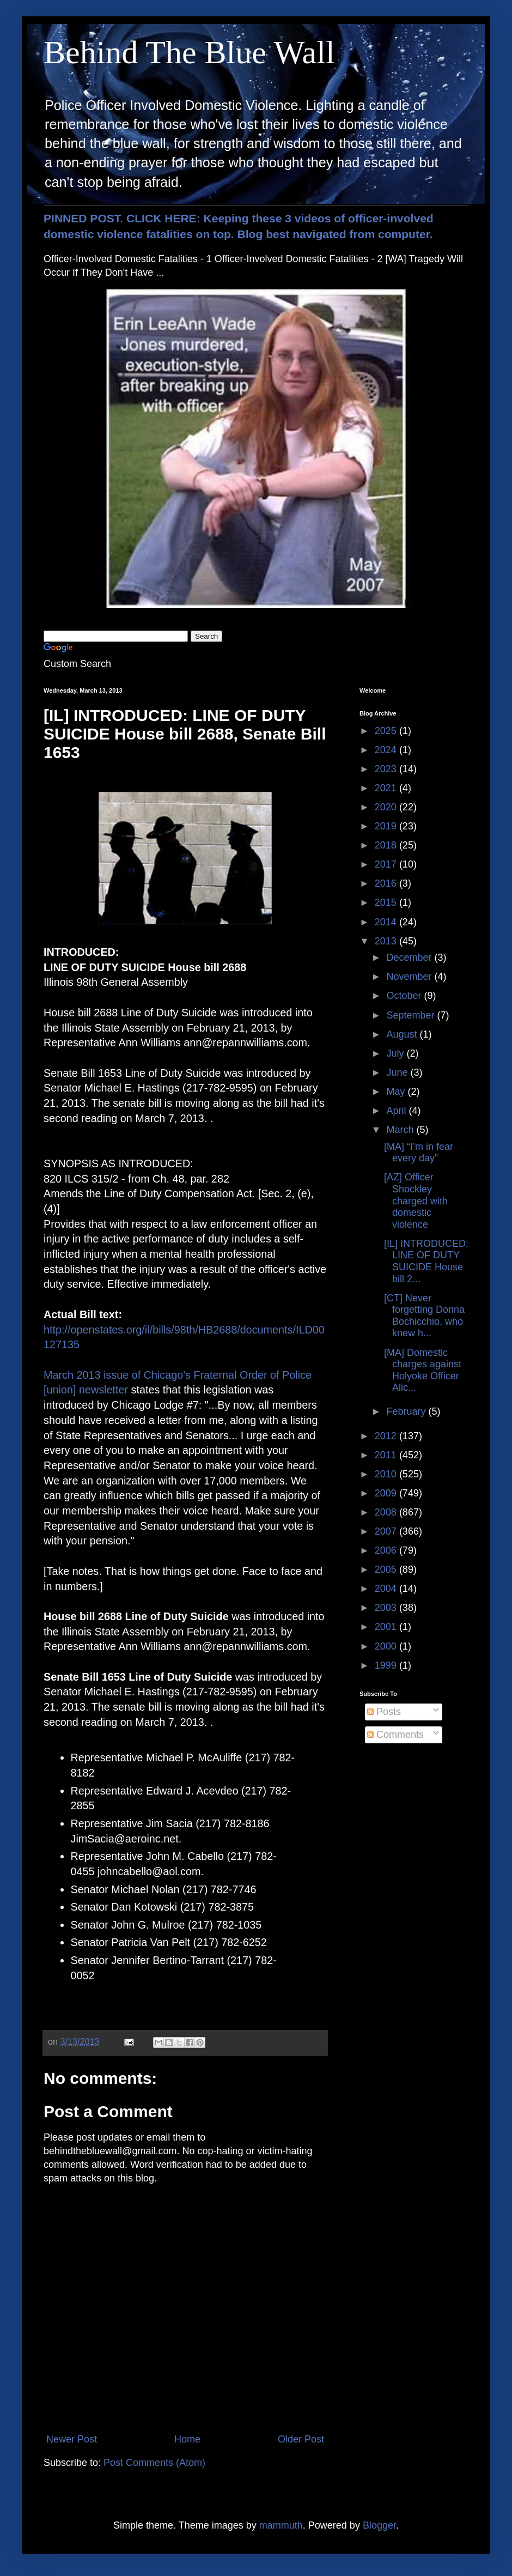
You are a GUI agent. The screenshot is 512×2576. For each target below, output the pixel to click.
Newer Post (71, 2439)
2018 (387, 845)
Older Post (301, 2439)
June (398, 1072)
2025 (387, 730)
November (410, 976)
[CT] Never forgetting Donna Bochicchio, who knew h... (424, 1316)
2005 (387, 1569)
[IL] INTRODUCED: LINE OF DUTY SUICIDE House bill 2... (426, 1261)
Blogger (379, 2525)
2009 (387, 1493)
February (407, 1411)
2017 (387, 864)
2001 (387, 1626)
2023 (387, 768)
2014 (387, 922)
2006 (387, 1550)
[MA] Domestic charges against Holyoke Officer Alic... (422, 1370)
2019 (387, 826)
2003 (387, 1607)
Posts (384, 1711)
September (411, 1015)
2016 (387, 883)
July (396, 1053)
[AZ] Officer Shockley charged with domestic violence (416, 1200)
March (401, 1129)
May (396, 1091)
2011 (387, 1455)
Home (187, 2439)
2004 (387, 1588)
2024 (387, 749)
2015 (387, 902)
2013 (387, 941)
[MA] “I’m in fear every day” (418, 1152)
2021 (387, 788)
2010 (387, 1474)
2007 (387, 1531)
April (397, 1110)
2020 (387, 807)
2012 (387, 1436)
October (405, 995)
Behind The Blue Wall (189, 52)
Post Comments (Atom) (154, 2462)
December (410, 957)
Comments (395, 1734)
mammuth (281, 2525)
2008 (387, 1512)
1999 (387, 1665)
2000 (387, 1646)
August (402, 1034)
